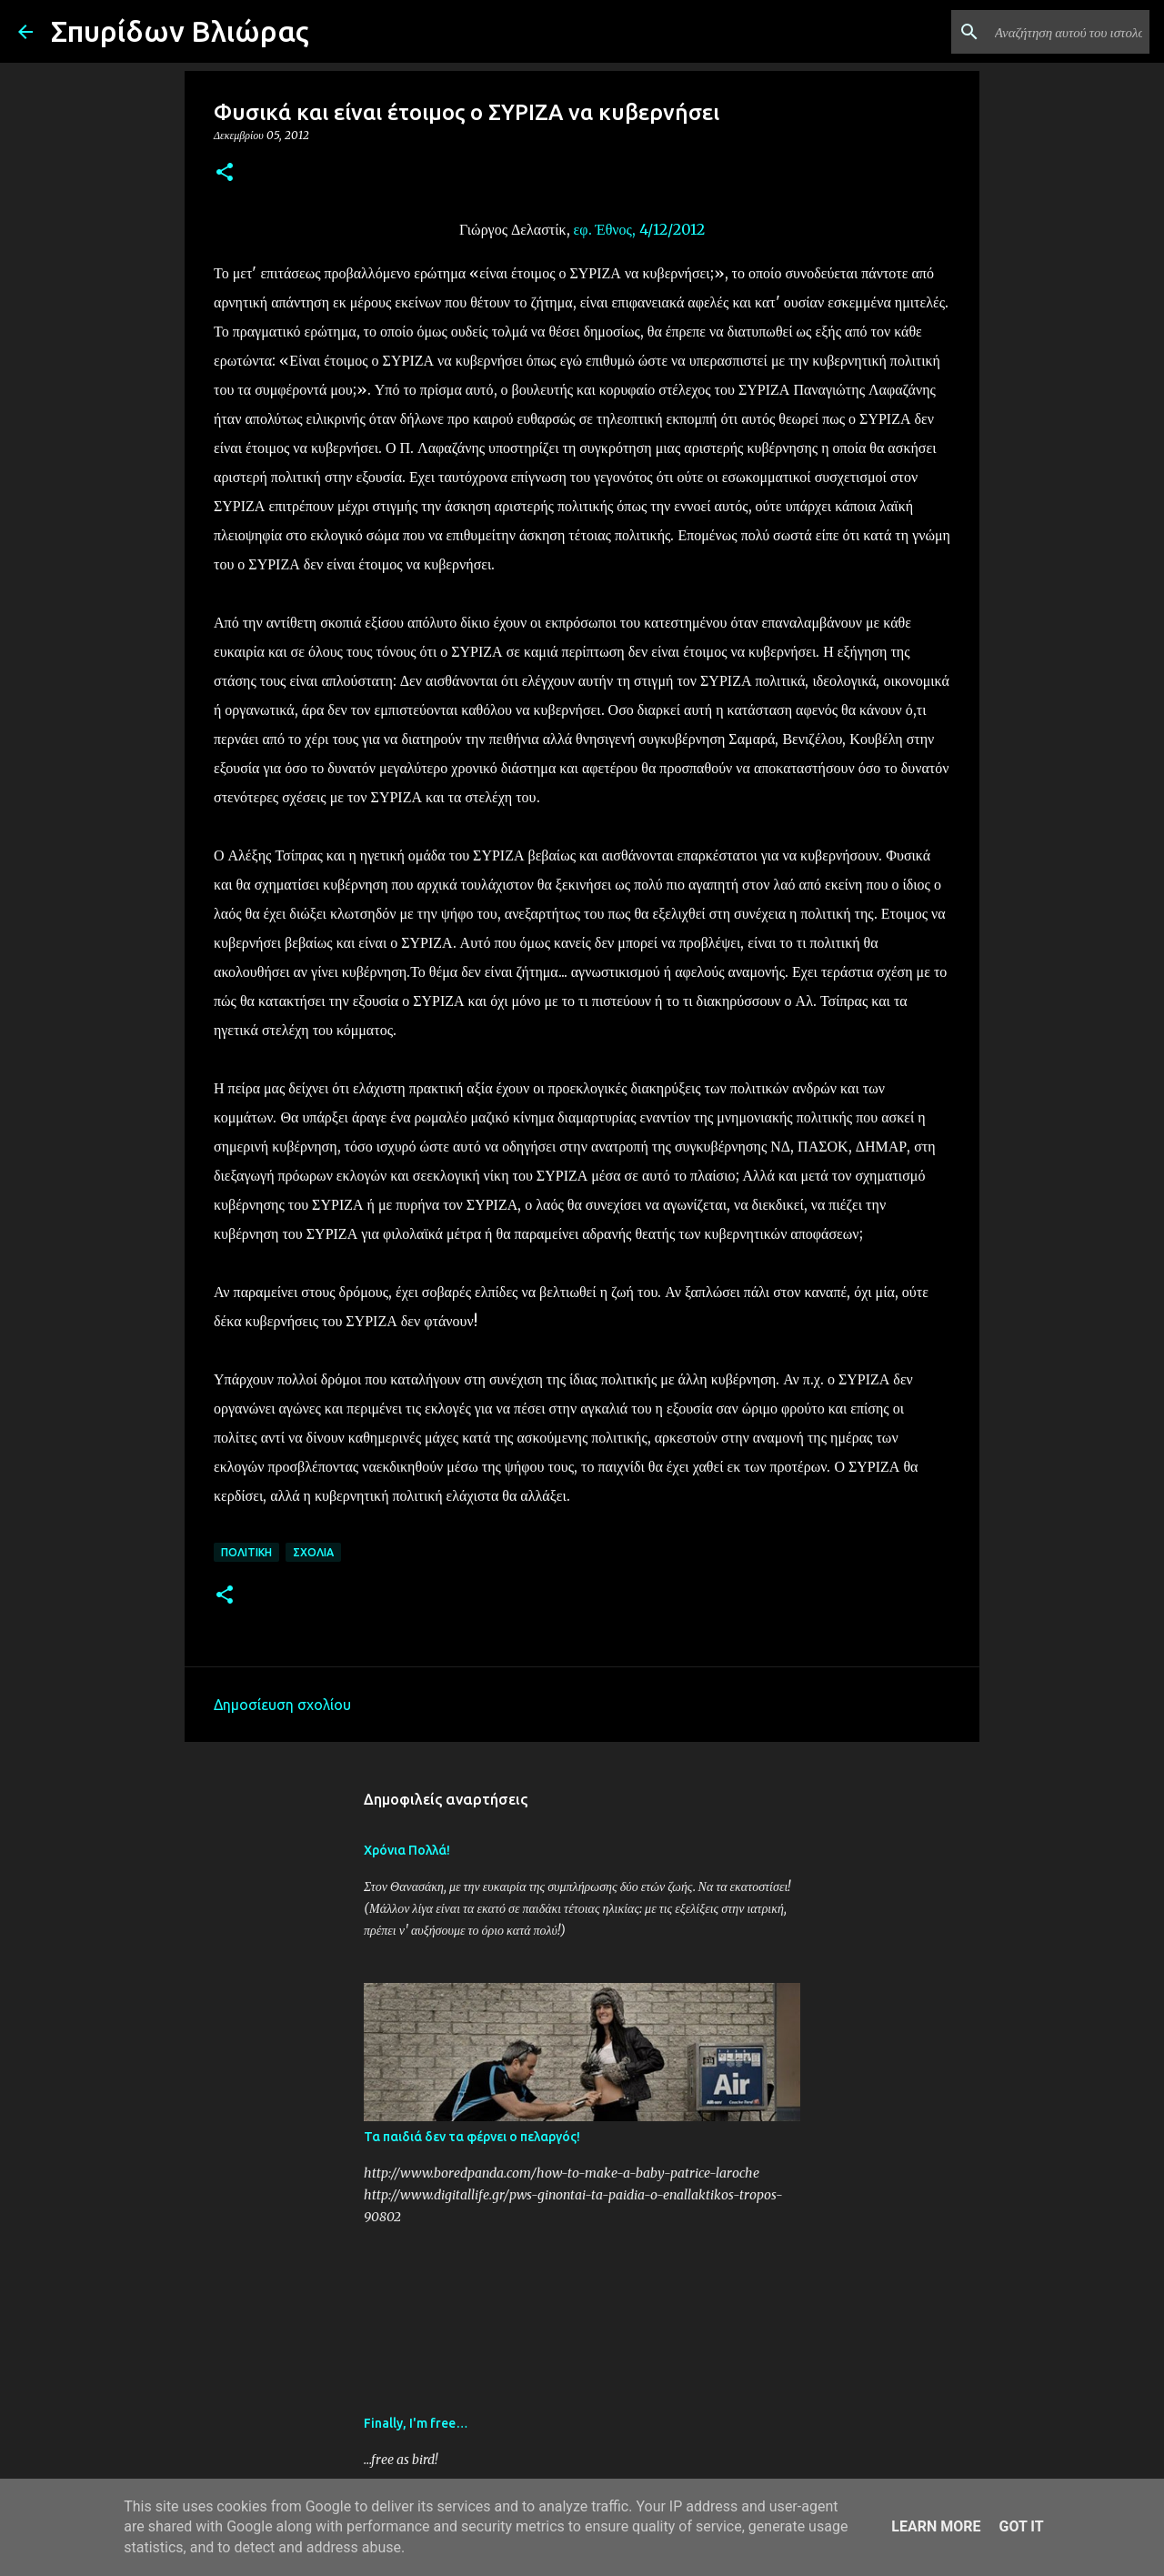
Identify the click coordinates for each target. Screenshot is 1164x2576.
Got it (1020, 2526)
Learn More (935, 2526)
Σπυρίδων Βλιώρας (180, 31)
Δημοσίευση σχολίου (282, 1704)
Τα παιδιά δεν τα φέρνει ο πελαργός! (472, 2136)
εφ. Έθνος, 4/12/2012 (639, 229)
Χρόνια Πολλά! (407, 1850)
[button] (225, 173)
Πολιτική (246, 1552)
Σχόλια (313, 1552)
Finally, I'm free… (416, 2423)
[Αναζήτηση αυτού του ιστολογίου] (1053, 32)
